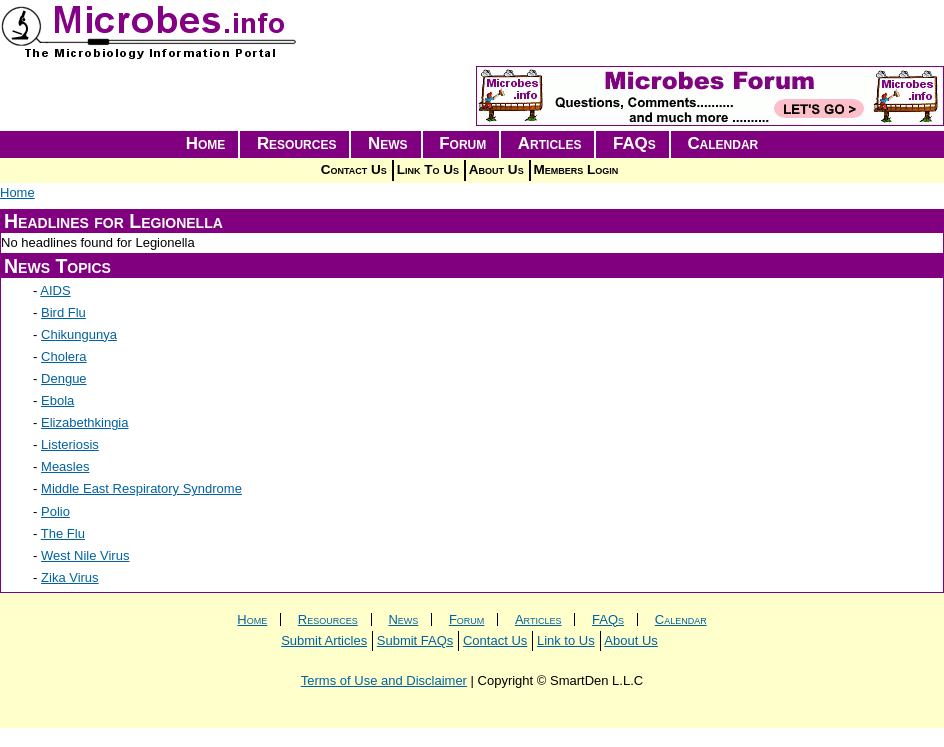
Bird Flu (63, 312)
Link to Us (566, 640)
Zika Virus (70, 577)
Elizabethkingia (84, 422)
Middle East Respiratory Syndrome (141, 488)
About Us (496, 169)
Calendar (722, 143)
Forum (462, 143)
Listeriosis (70, 444)
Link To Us (428, 169)
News (388, 143)
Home (206, 143)
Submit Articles (324, 640)
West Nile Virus (85, 555)
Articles (550, 143)
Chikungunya (79, 334)
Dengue (64, 378)
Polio (55, 511)
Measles (65, 466)
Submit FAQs (415, 640)
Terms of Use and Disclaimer (384, 680)
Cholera (64, 356)
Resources (297, 143)
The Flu (63, 533)
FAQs (634, 143)
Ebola (57, 400)
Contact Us (354, 169)
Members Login (576, 169)
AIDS (55, 290)
